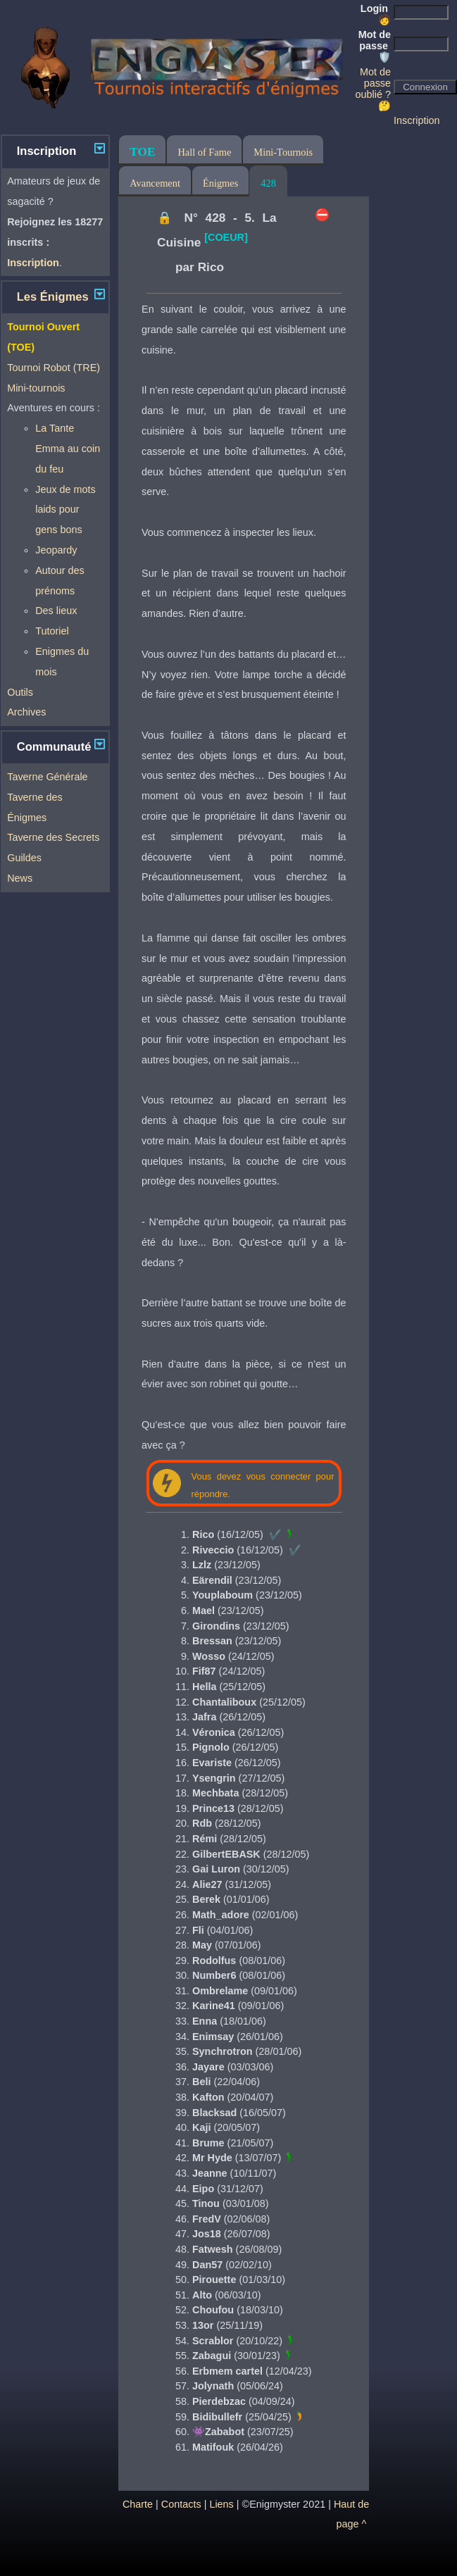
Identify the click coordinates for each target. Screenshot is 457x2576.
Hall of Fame (204, 152)
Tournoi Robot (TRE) (53, 367)
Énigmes (220, 183)
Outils (20, 692)
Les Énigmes (53, 297)
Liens (221, 2504)
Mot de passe (374, 46)
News (19, 878)
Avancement (155, 183)
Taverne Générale (47, 776)
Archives (26, 712)
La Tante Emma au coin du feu (67, 449)
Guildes (24, 857)
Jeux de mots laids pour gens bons (65, 510)
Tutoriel (51, 631)
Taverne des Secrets (53, 837)
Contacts (181, 2504)
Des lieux (56, 610)
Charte (138, 2504)
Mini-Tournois (283, 152)
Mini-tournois (36, 388)
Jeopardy (56, 550)
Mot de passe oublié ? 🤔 (373, 88)
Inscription (417, 120)
